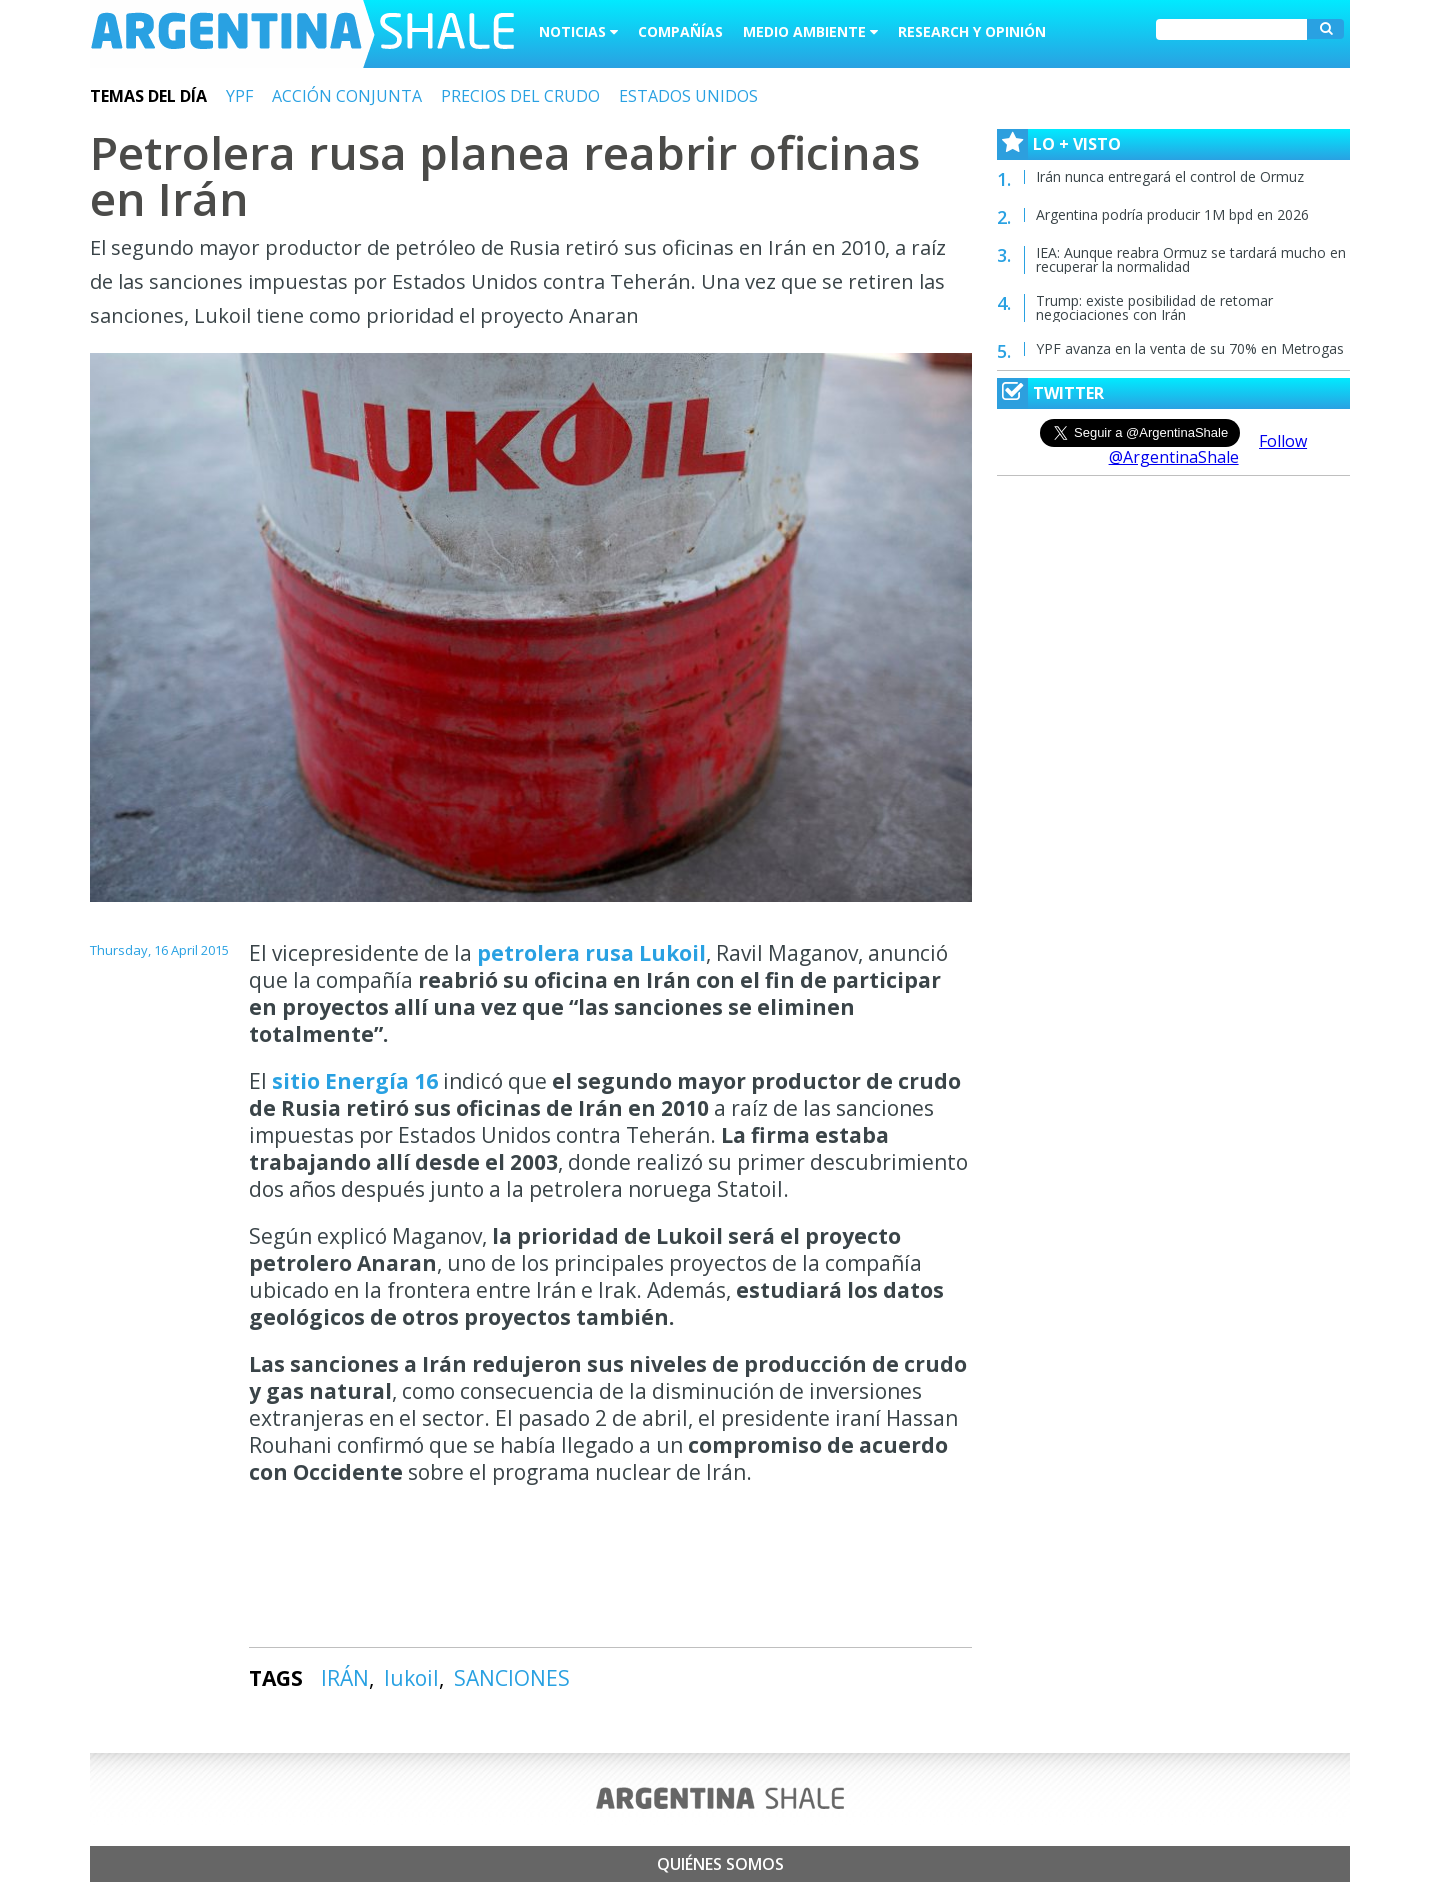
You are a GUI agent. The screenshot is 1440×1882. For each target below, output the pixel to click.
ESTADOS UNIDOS (688, 96)
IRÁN (345, 1678)
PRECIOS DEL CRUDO (520, 96)
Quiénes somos (720, 1864)
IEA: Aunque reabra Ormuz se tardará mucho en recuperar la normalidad (1191, 259)
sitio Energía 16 (357, 1081)
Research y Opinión (972, 31)
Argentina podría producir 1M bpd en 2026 (1172, 214)
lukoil (411, 1678)
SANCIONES (512, 1678)
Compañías (680, 31)
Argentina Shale (302, 34)
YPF (239, 96)
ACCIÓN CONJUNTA (347, 96)
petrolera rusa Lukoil (591, 953)
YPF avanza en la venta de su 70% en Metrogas (1190, 348)
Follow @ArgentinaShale (1208, 449)
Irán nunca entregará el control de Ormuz (1170, 176)
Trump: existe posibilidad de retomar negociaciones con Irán (1154, 307)
